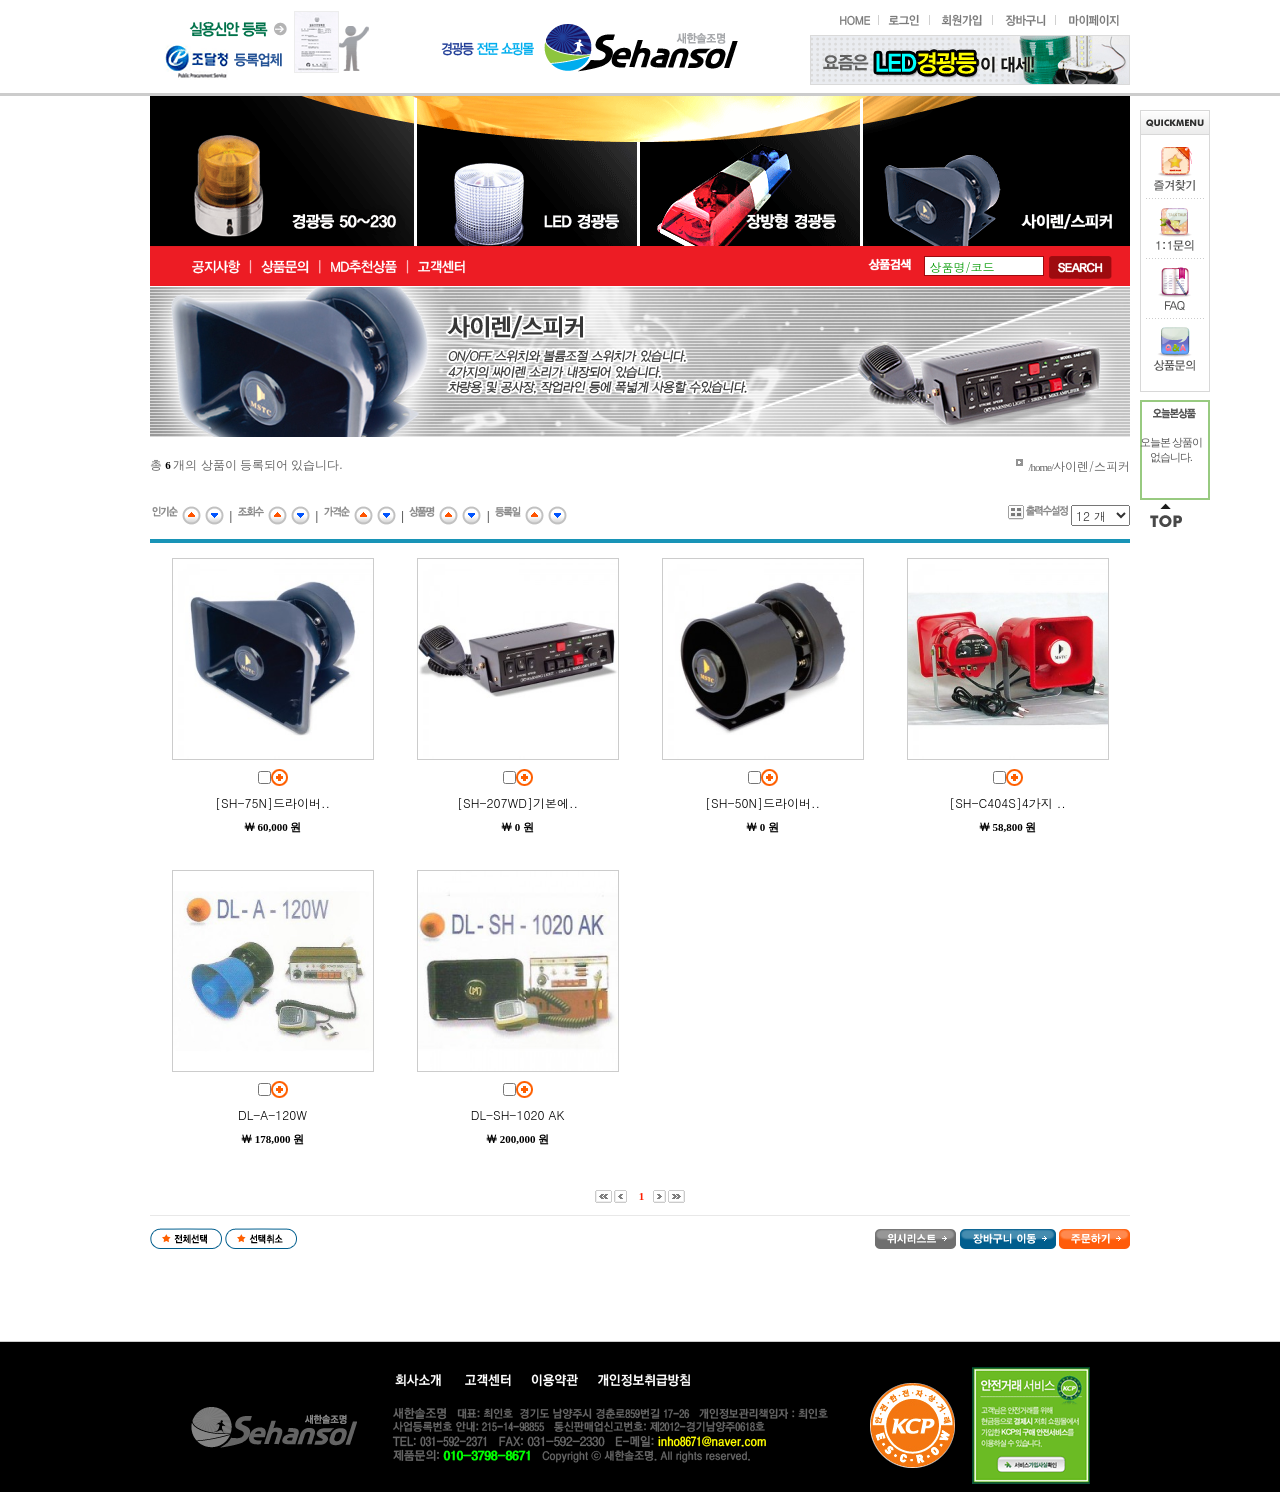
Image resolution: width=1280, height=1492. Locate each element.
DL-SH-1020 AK (518, 1114)
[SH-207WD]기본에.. (517, 802)
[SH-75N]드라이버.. (272, 802)
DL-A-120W (272, 1114)
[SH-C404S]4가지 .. (1007, 802)
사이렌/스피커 (1091, 465)
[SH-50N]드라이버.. (762, 802)
